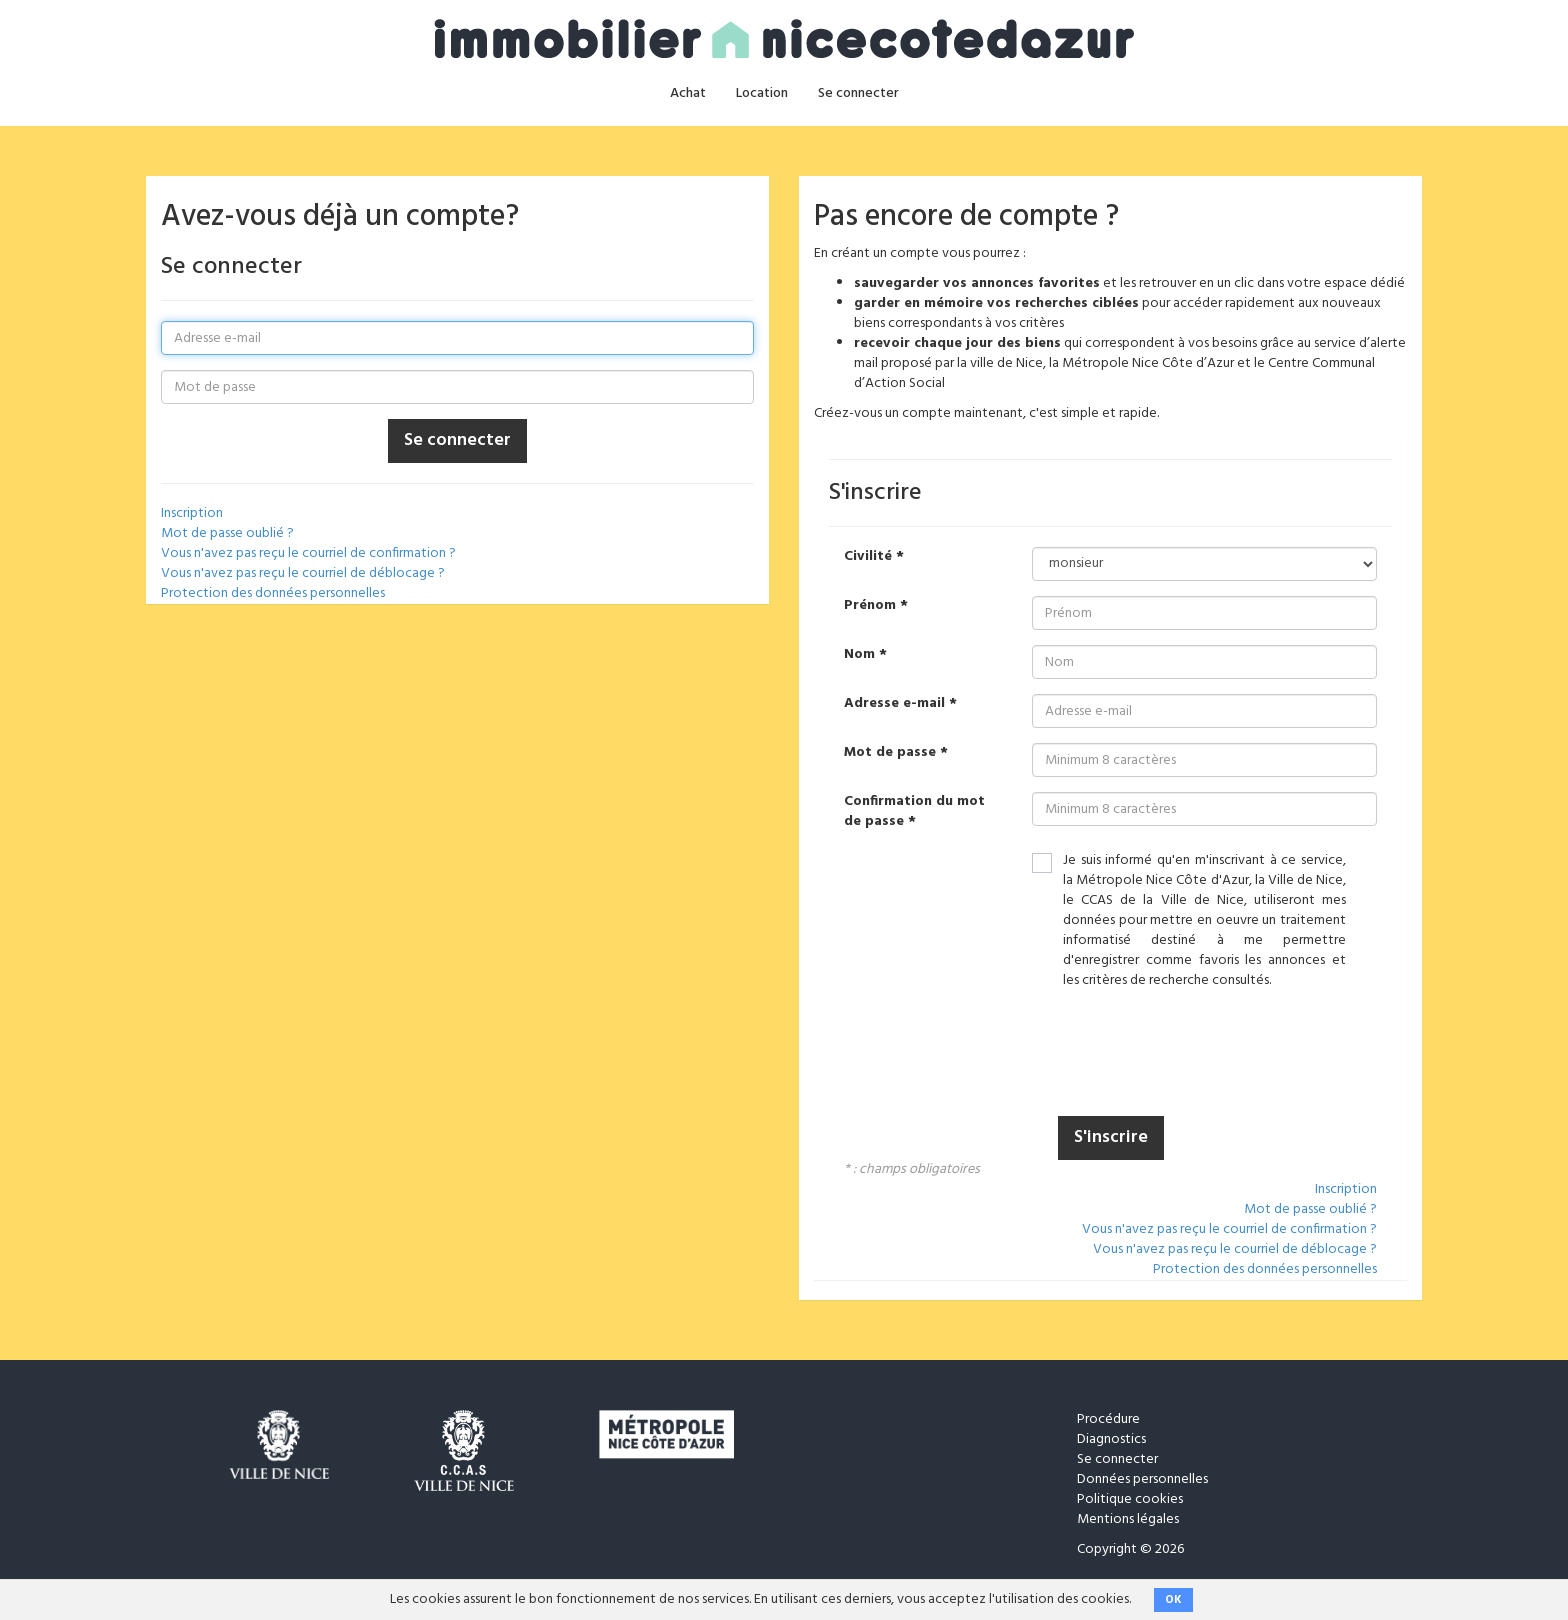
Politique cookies (1130, 1499)
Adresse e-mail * (900, 704)
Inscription (192, 513)
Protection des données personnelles (273, 593)
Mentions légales (1128, 1519)
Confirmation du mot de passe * (914, 812)
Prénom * (876, 606)
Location (762, 93)
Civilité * (874, 557)
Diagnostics (1111, 1439)
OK (1173, 1600)
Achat (688, 93)
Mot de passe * (896, 753)
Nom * (865, 655)
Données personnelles (1142, 1479)
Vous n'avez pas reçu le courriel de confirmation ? (308, 553)
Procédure (1108, 1419)
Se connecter (858, 93)
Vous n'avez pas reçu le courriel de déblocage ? (303, 573)
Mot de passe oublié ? (227, 533)
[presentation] (1184, 1055)
